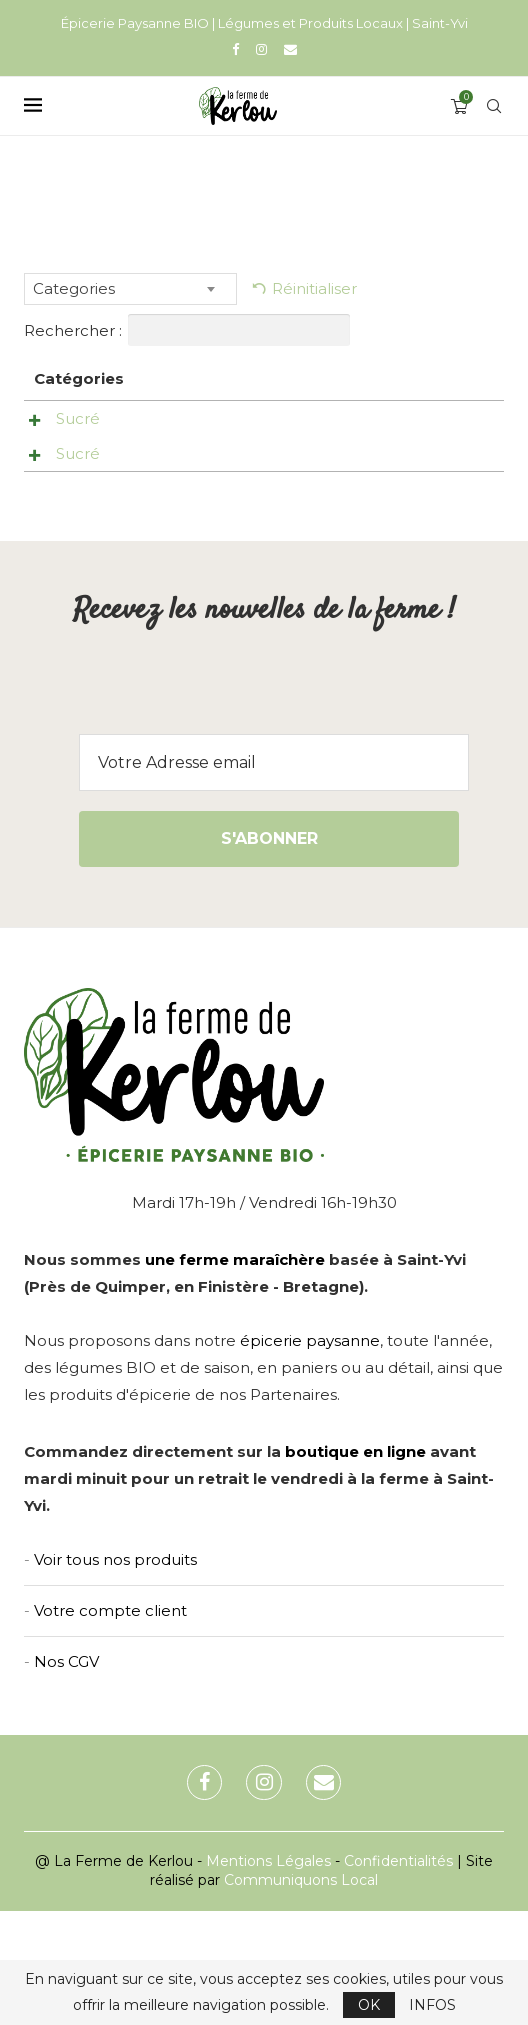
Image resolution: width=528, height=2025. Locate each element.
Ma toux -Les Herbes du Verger (187, 548)
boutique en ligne (355, 1565)
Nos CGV (66, 1775)
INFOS (432, 2005)
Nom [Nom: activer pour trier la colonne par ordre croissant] (163, 378)
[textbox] (130, 289)
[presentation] (264, 809)
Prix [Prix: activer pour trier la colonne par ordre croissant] (270, 378)
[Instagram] (261, 49)
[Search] (494, 106)
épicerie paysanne (310, 1454)
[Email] (290, 49)
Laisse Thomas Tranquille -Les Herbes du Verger (187, 456)
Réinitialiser (314, 288)
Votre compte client (110, 1724)
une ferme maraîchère (235, 1373)
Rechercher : (187, 330)
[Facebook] (235, 49)
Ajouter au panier (466, 425)
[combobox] (130, 289)
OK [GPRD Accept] (369, 2005)
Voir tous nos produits (115, 1673)
